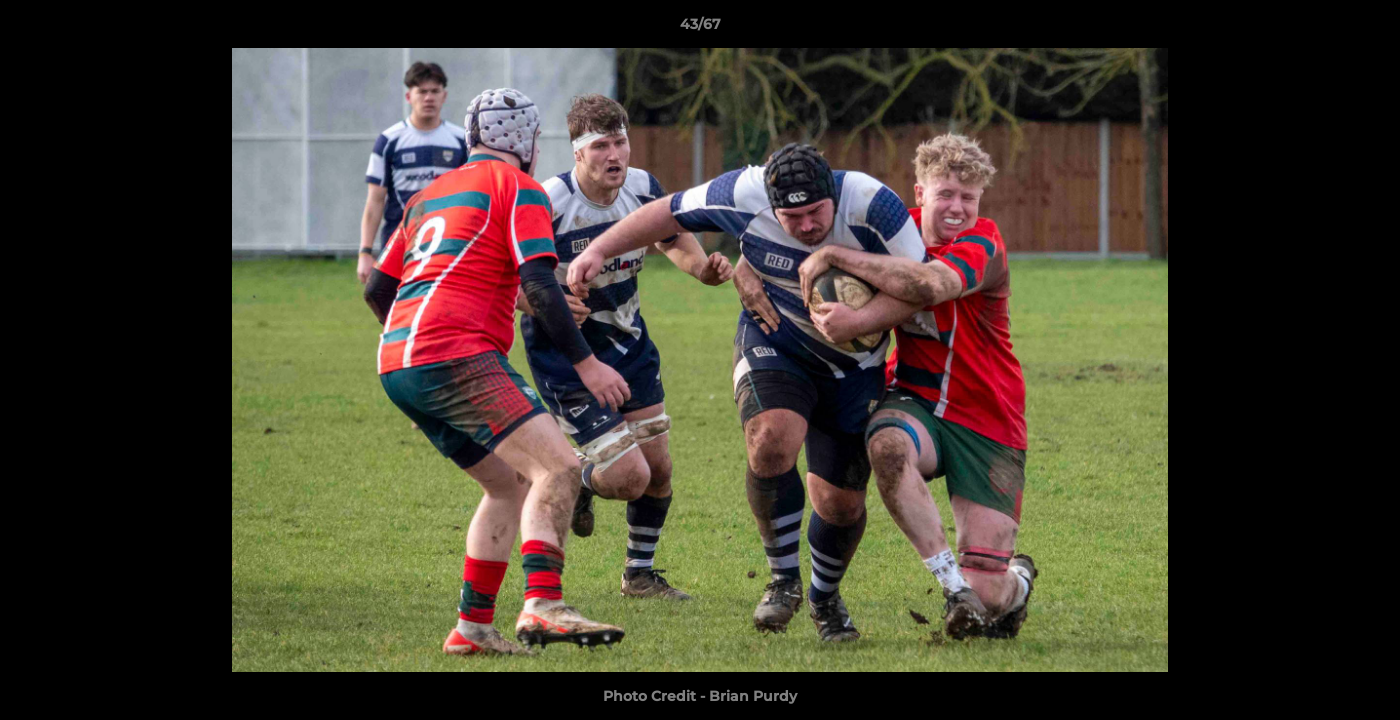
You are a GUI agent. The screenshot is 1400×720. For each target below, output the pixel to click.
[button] (1364, 29)
